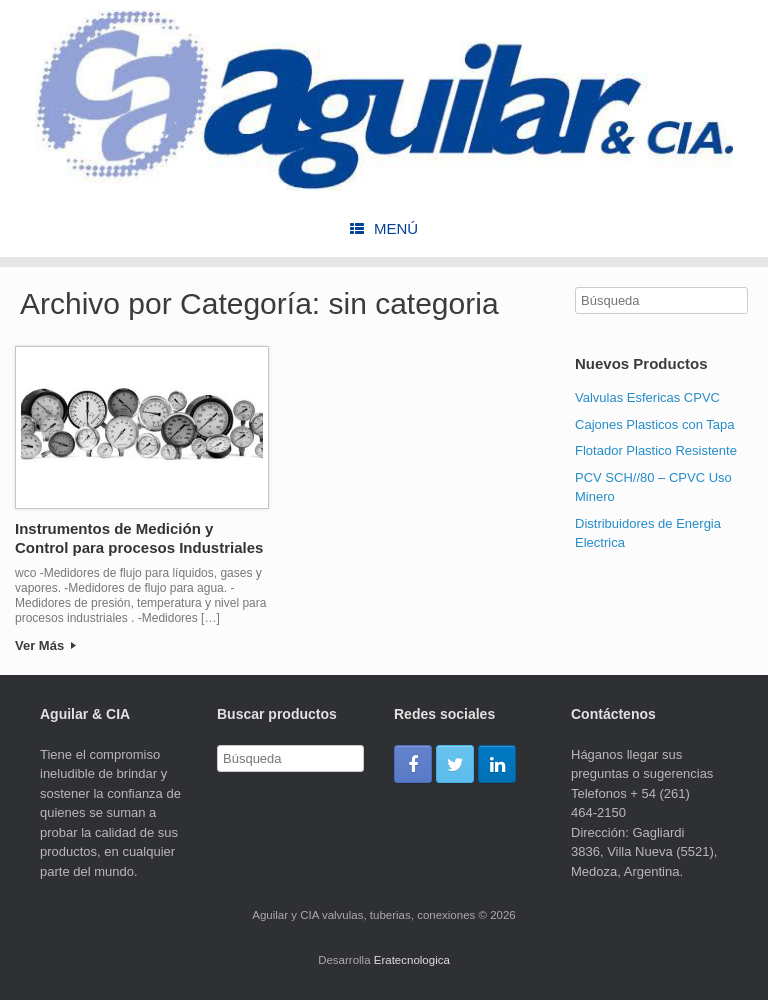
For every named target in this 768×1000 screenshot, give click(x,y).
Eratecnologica (412, 960)
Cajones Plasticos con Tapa (654, 424)
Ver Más (45, 645)
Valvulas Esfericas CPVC (647, 397)
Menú (384, 228)
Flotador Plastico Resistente (656, 450)
